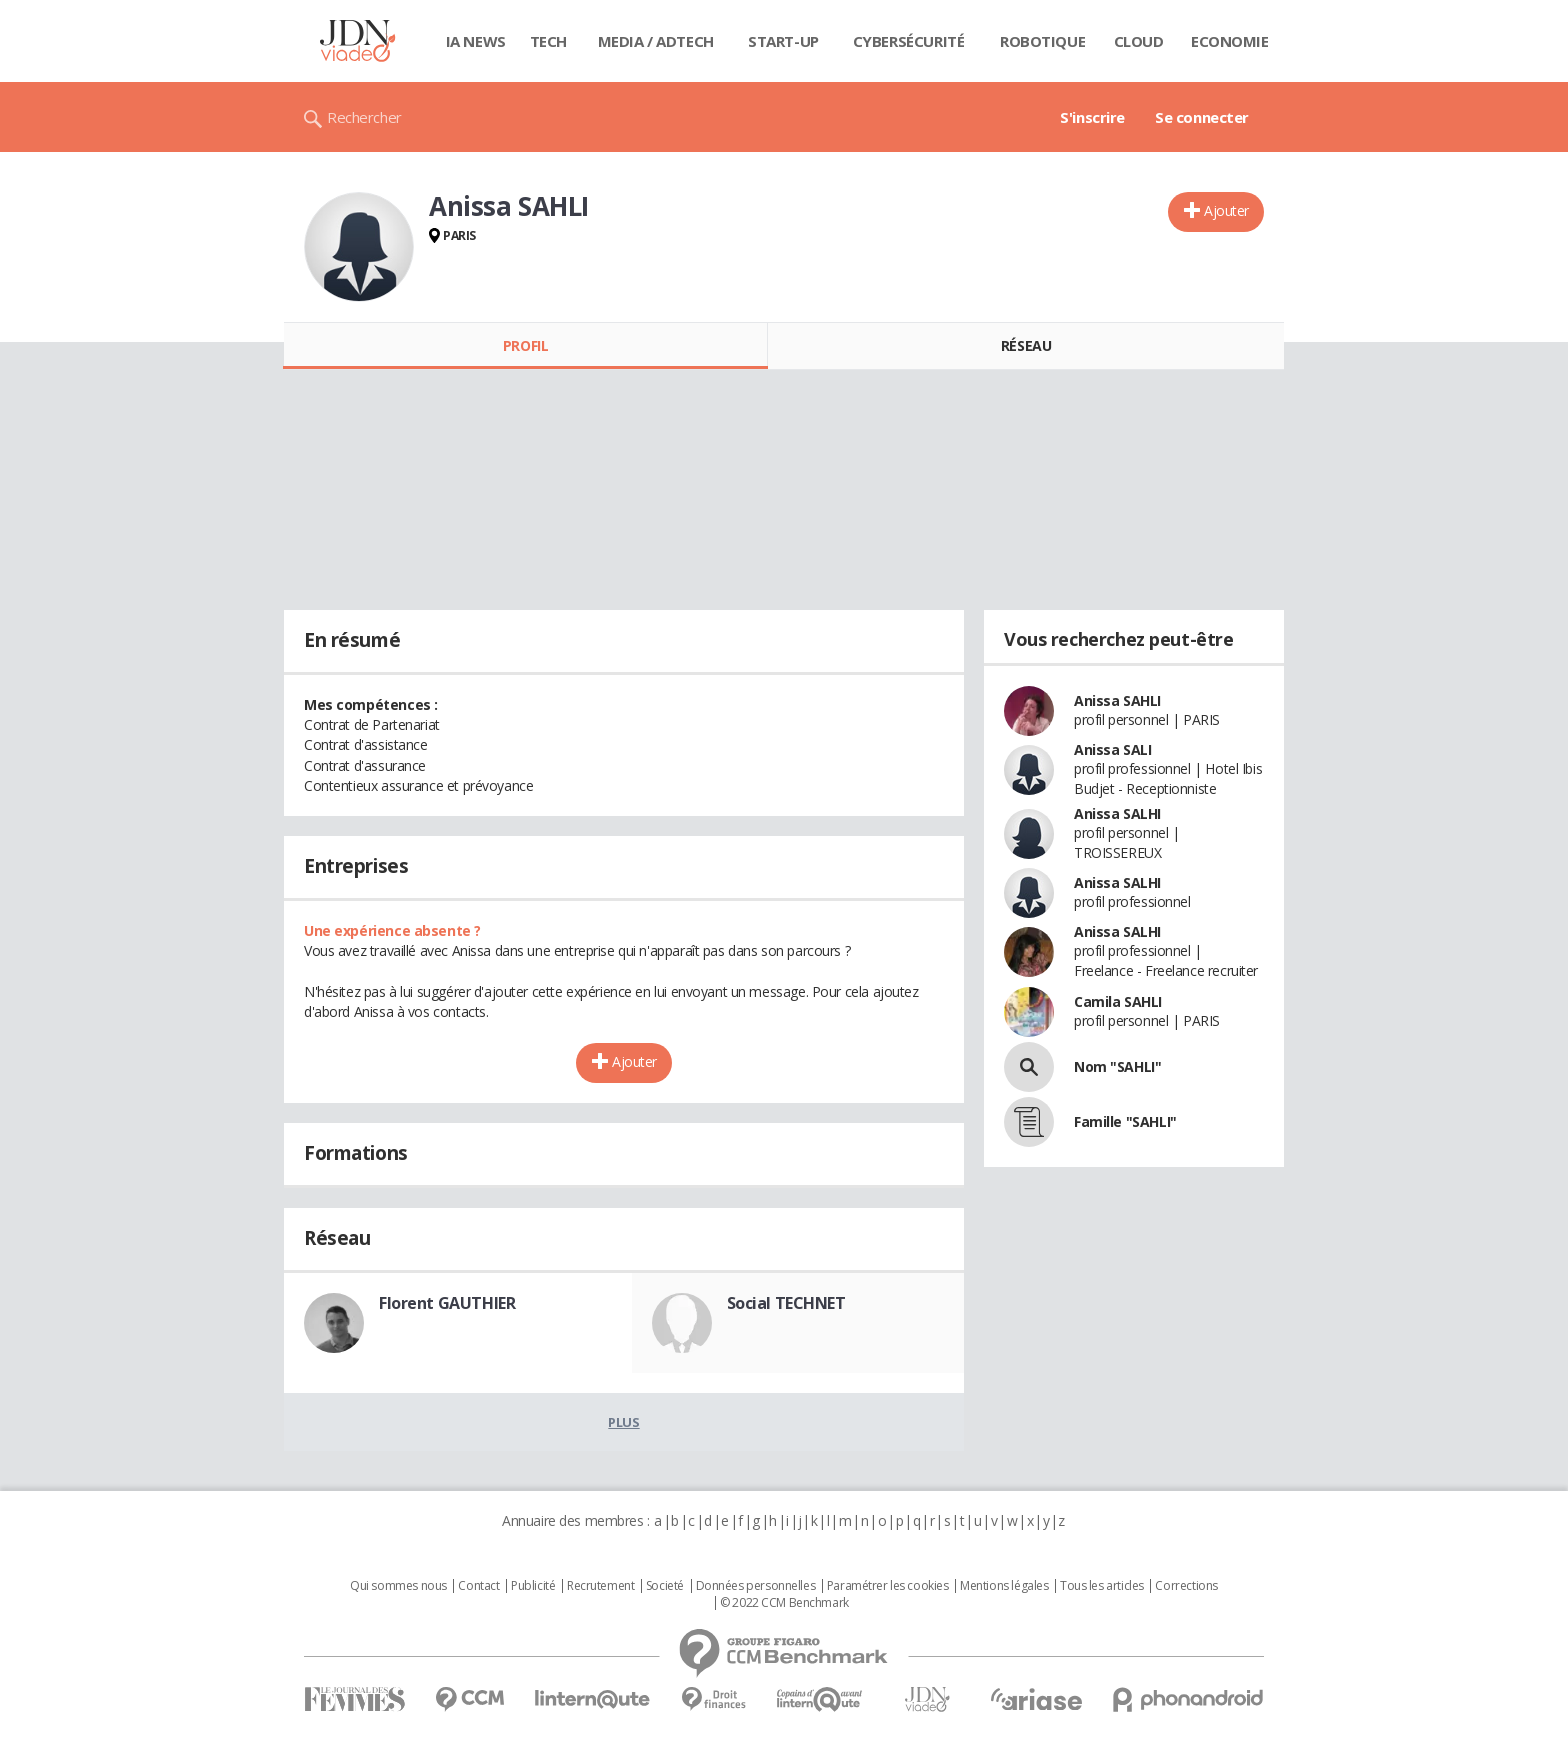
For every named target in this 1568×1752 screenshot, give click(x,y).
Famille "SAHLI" (1125, 1121)
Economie (1230, 41)
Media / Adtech (656, 41)
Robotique (1042, 41)
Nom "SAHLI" (1117, 1066)
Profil (525, 345)
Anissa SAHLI (1117, 700)
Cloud (1139, 41)
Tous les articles (1102, 1586)
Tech (548, 41)
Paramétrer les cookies (888, 1586)
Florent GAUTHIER (447, 1303)
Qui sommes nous (398, 1586)
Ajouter (1226, 210)
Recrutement (600, 1586)
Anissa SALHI (1117, 813)
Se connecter (1202, 117)
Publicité (533, 1586)
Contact (478, 1586)
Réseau (1026, 345)
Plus (623, 1422)
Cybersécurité (909, 41)
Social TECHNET (786, 1303)
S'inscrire (1092, 117)
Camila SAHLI (1118, 1001)
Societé (665, 1586)
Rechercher (364, 117)
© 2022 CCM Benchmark (784, 1603)
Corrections (1186, 1586)
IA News (476, 41)
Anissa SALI (1112, 749)
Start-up (783, 41)
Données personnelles (756, 1586)
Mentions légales (1004, 1586)
